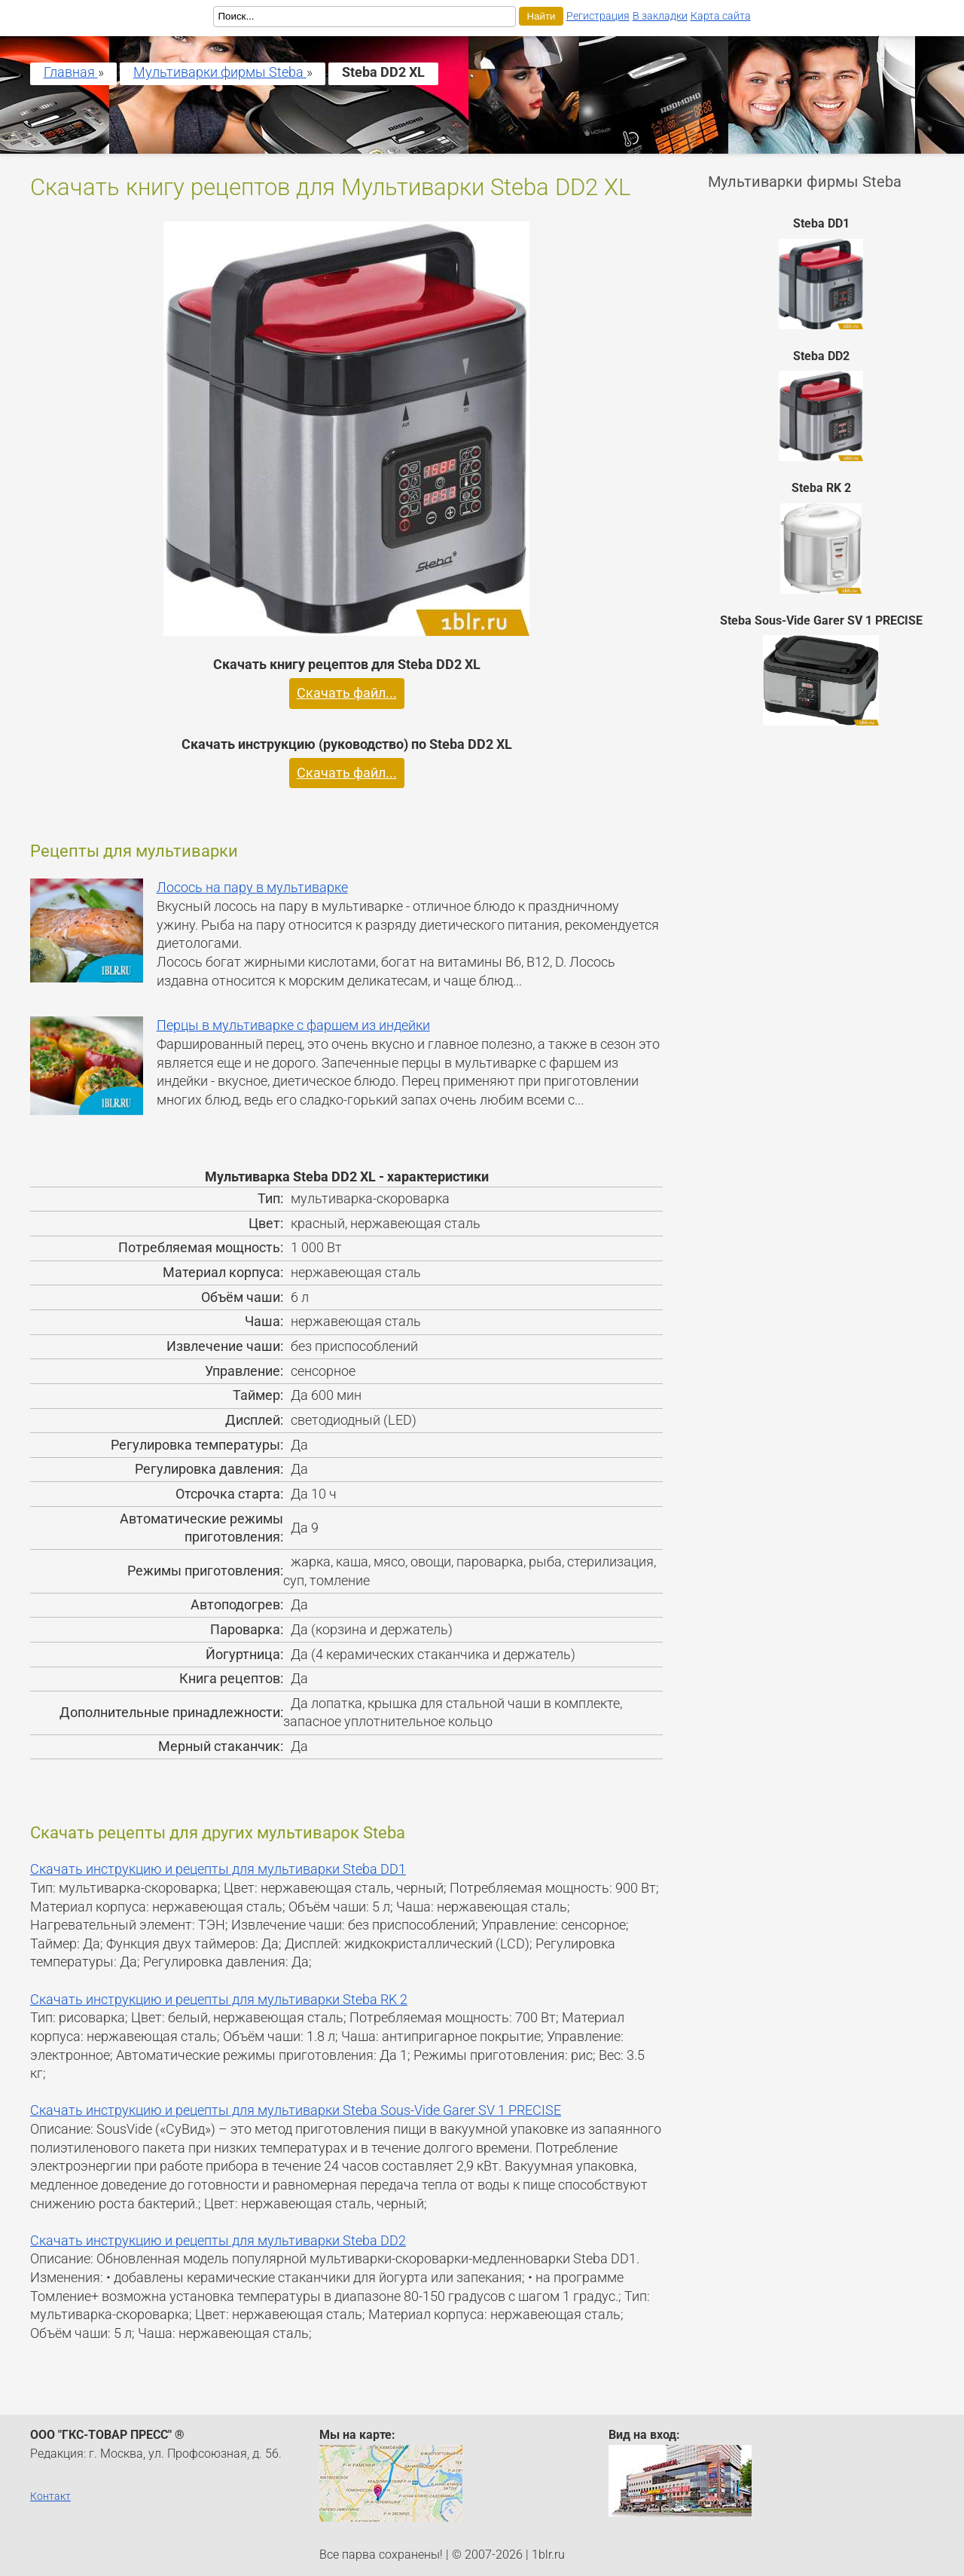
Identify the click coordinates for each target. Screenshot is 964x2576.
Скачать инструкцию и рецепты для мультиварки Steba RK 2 (218, 1999)
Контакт (50, 2496)
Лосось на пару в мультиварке (252, 887)
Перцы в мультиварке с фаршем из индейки (293, 1025)
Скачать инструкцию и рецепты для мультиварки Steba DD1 (218, 1869)
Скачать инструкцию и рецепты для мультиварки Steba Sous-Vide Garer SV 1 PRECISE (295, 2110)
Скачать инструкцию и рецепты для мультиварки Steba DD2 (218, 2240)
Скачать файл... (347, 693)
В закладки (660, 16)
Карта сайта (721, 16)
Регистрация (598, 16)
